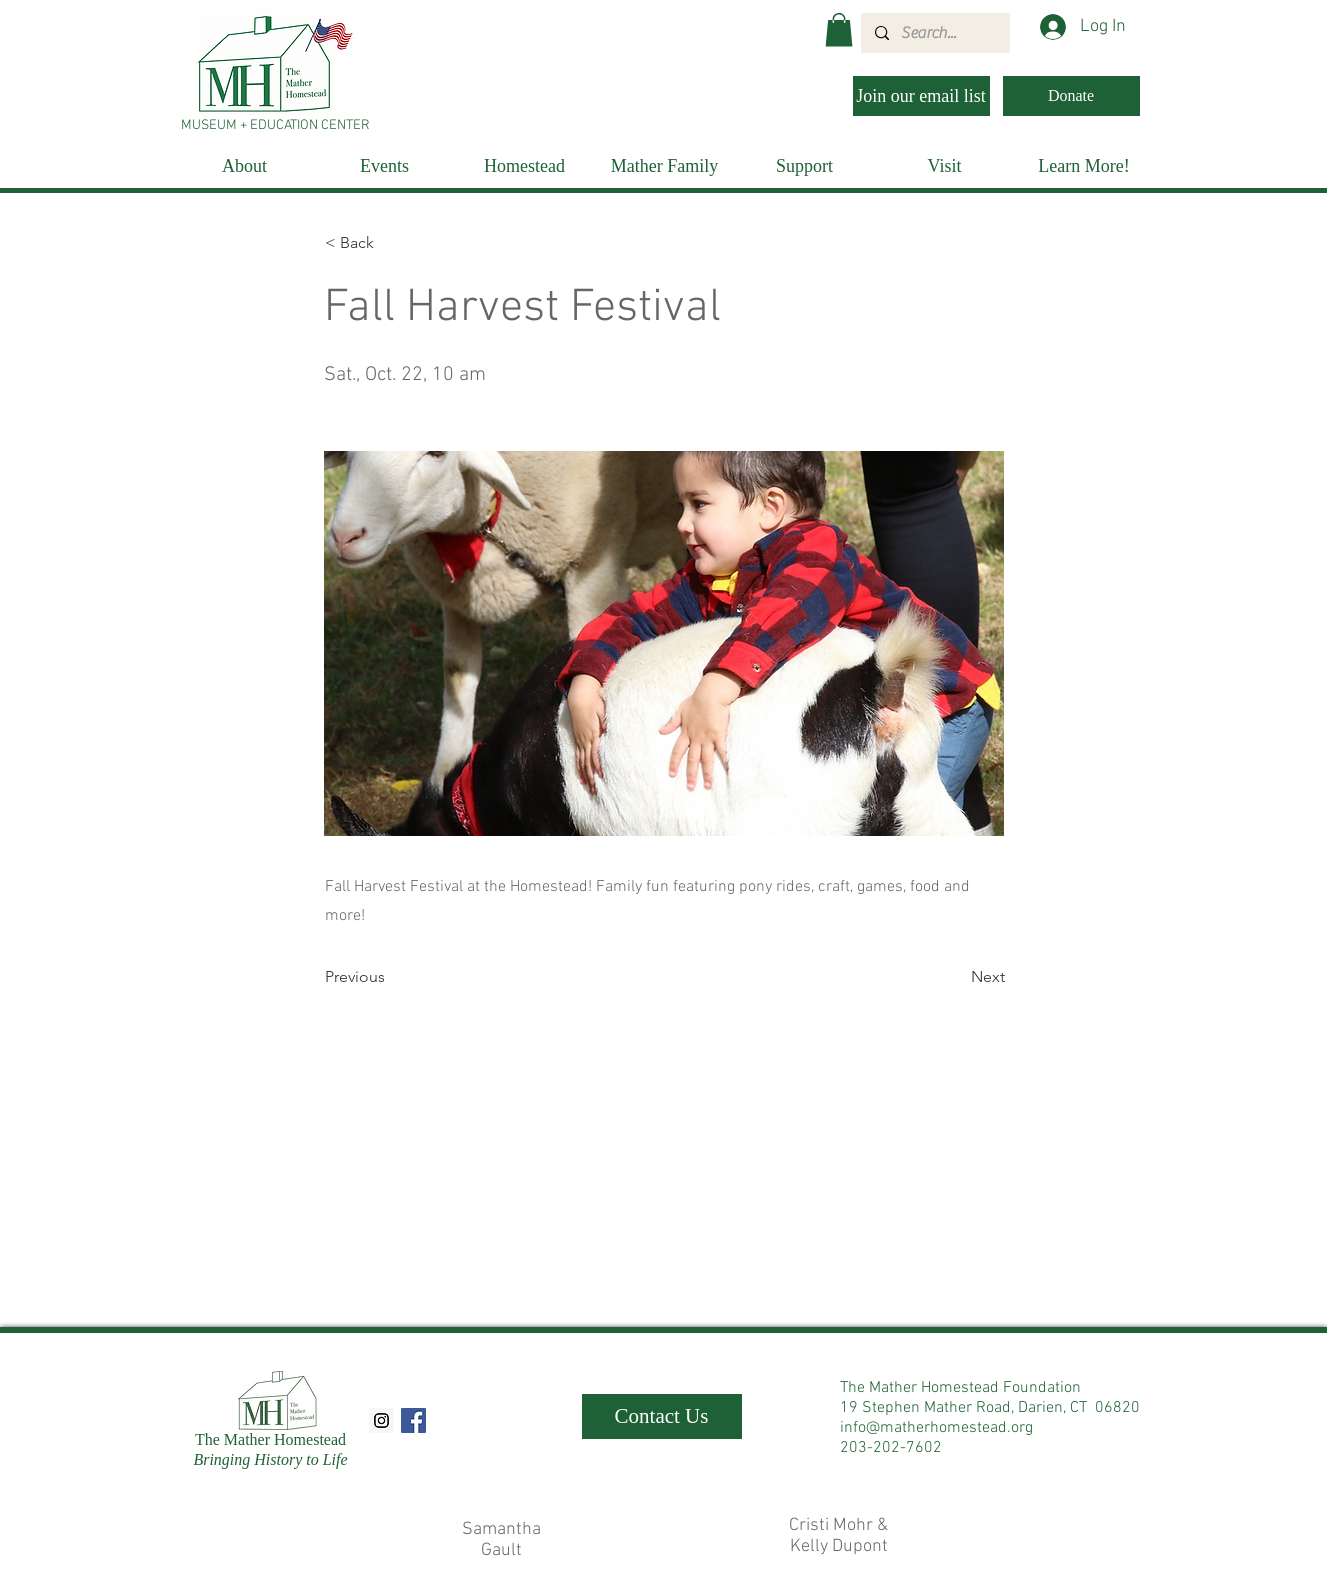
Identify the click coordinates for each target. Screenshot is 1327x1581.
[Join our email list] (921, 96)
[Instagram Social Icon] (381, 1420)
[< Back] (391, 243)
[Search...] (934, 33)
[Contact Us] (662, 1416)
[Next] (955, 977)
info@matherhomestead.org (936, 1428)
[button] (839, 29)
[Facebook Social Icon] (413, 1420)
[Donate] (1071, 96)
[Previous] (391, 977)
